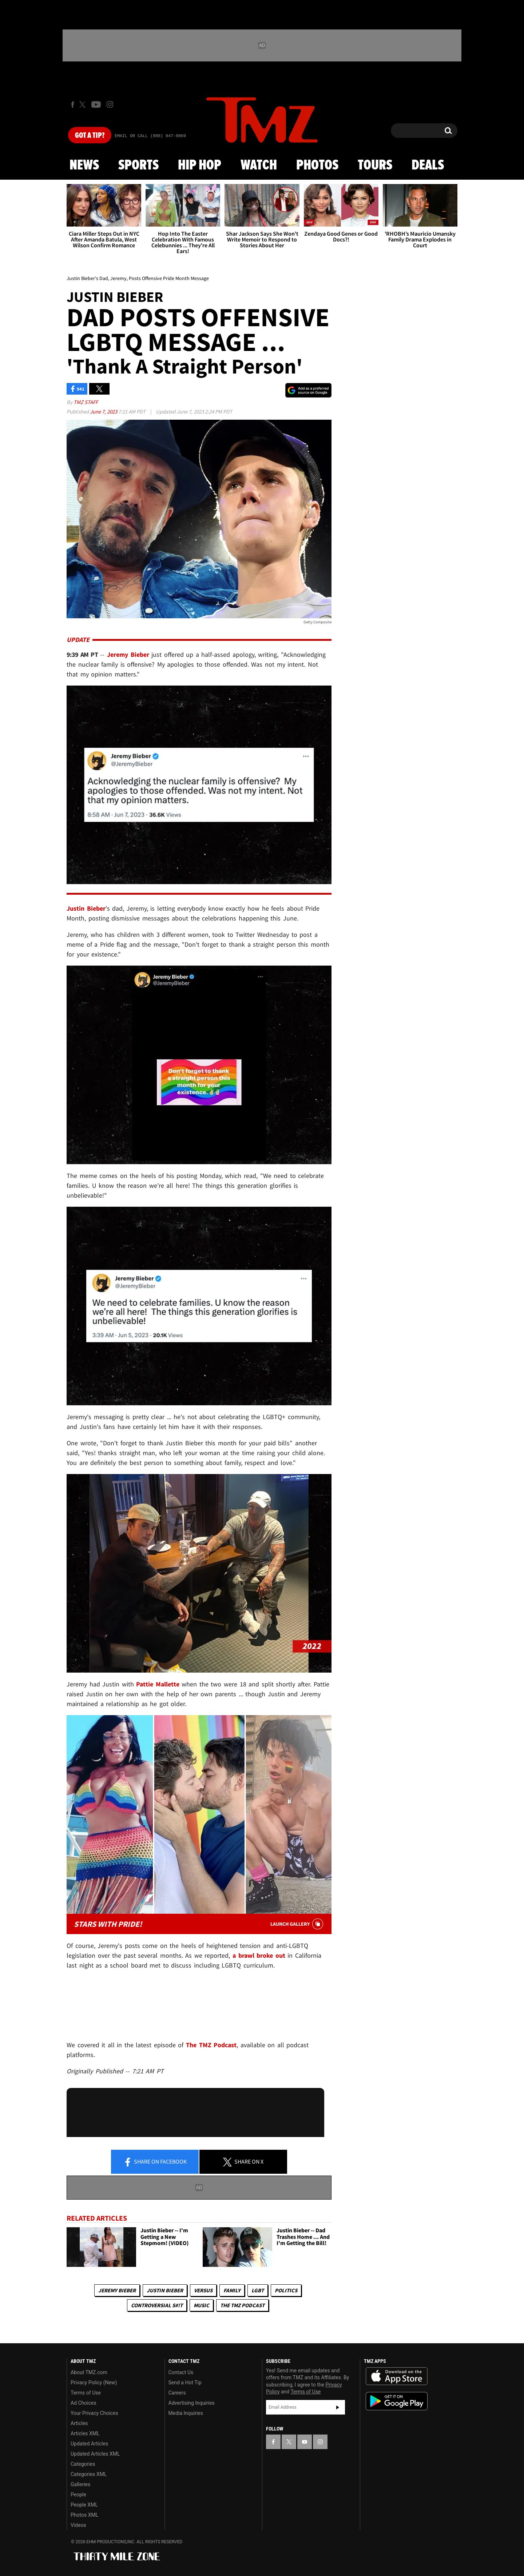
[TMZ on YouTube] (304, 2442)
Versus (203, 2290)
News (84, 165)
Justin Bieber (165, 2290)
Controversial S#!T (157, 2305)
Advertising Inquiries (191, 2403)
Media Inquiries (185, 2413)
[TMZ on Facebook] (73, 104)
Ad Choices (83, 2403)
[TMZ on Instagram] (110, 104)
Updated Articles (89, 2444)
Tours (375, 165)
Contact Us (181, 2372)
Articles (79, 2423)
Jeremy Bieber (117, 2290)
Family (232, 2290)
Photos (317, 165)
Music (201, 2305)
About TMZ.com (89, 2372)
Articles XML (85, 2433)
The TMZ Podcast (242, 2305)
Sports (138, 165)
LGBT (257, 2290)
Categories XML (89, 2474)
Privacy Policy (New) (94, 2382)
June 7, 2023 (104, 411)
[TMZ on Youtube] (96, 104)
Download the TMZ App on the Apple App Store (397, 2376)
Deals (428, 165)
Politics (286, 2290)
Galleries (80, 2484)
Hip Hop (199, 165)
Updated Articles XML (95, 2454)
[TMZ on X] (83, 104)
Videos (78, 2525)
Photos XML (84, 2515)
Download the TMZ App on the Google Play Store (397, 2401)
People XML (84, 2505)
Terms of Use (86, 2393)
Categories (83, 2464)
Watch (259, 165)
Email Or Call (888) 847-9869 (150, 136)
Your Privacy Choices (94, 2413)
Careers (177, 2393)
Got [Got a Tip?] (89, 135)
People (78, 2494)
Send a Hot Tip (185, 2382)
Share (155, 2162)
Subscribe (337, 2407)
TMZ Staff (86, 402)
